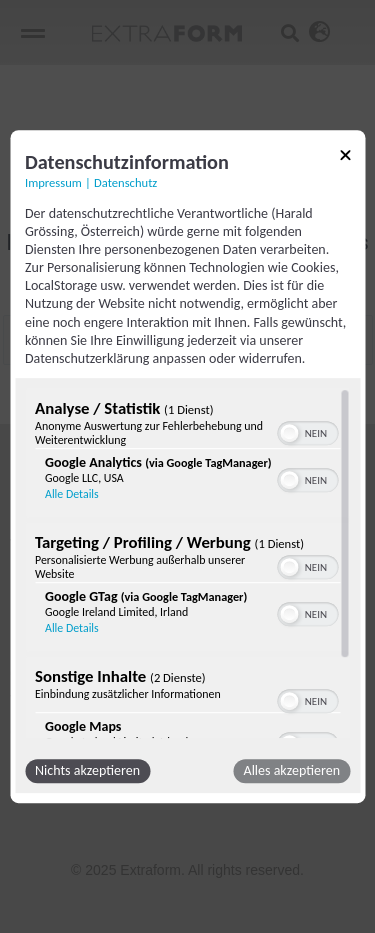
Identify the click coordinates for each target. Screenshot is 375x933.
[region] (187, 563)
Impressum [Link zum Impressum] (53, 182)
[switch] (307, 431)
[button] (289, 433)
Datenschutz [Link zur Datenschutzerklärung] (125, 182)
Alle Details (72, 494)
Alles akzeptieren (292, 770)
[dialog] (187, 467)
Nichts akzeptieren (87, 770)
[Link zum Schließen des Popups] (345, 158)
